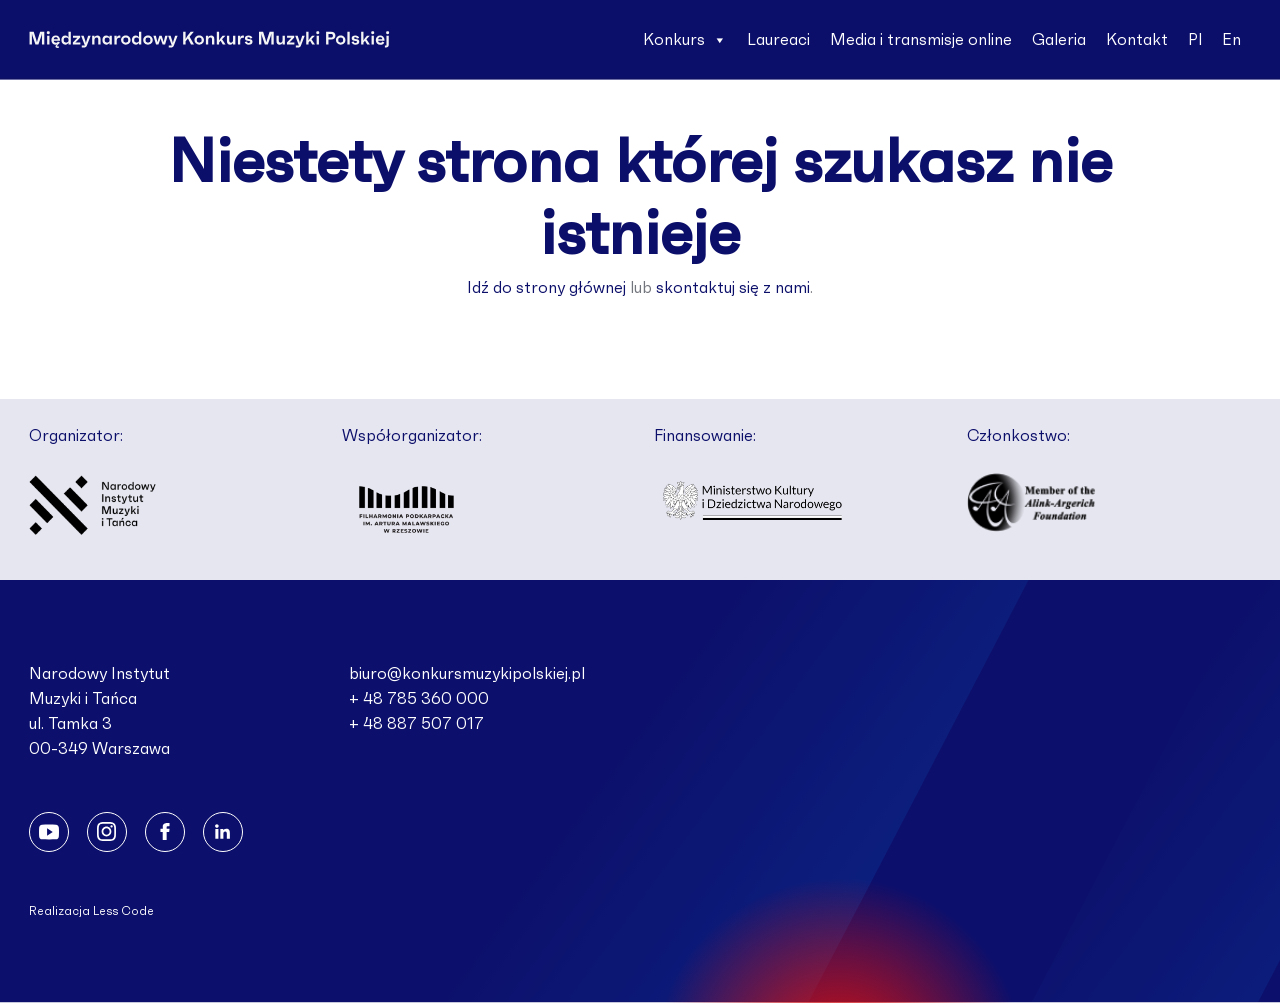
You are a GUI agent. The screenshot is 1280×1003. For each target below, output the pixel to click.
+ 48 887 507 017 (416, 724)
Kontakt (1137, 40)
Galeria (1059, 40)
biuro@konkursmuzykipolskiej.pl (467, 674)
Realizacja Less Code (91, 911)
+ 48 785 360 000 (419, 699)
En (1231, 40)
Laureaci (778, 40)
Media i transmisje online (921, 40)
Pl (1195, 40)
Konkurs (685, 40)
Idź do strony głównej (546, 288)
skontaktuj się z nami (733, 288)
